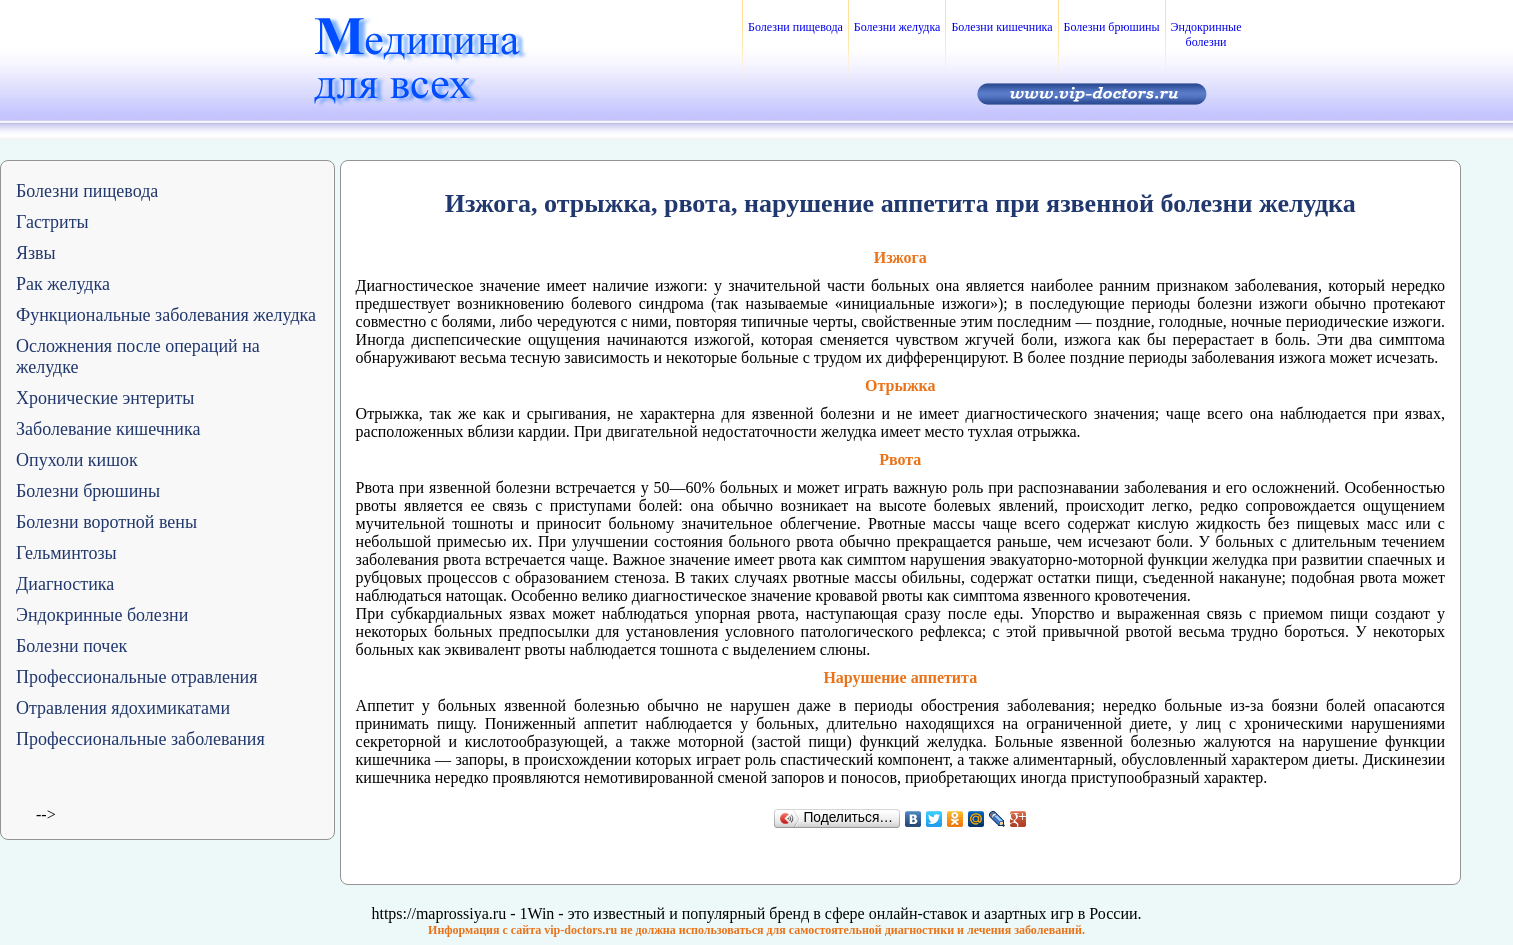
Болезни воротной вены (106, 522)
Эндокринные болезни (1206, 34)
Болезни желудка (897, 27)
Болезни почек (71, 646)
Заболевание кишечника (108, 429)
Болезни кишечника (1001, 27)
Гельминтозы (66, 553)
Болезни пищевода (795, 27)
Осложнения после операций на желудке (138, 356)
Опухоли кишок (77, 460)
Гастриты (52, 222)
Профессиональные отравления (137, 677)
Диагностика (65, 584)
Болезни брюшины (1112, 27)
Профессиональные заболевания (140, 739)
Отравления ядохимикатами (123, 708)
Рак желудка (63, 284)
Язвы (36, 253)
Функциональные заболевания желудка (166, 315)
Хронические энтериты (105, 398)
